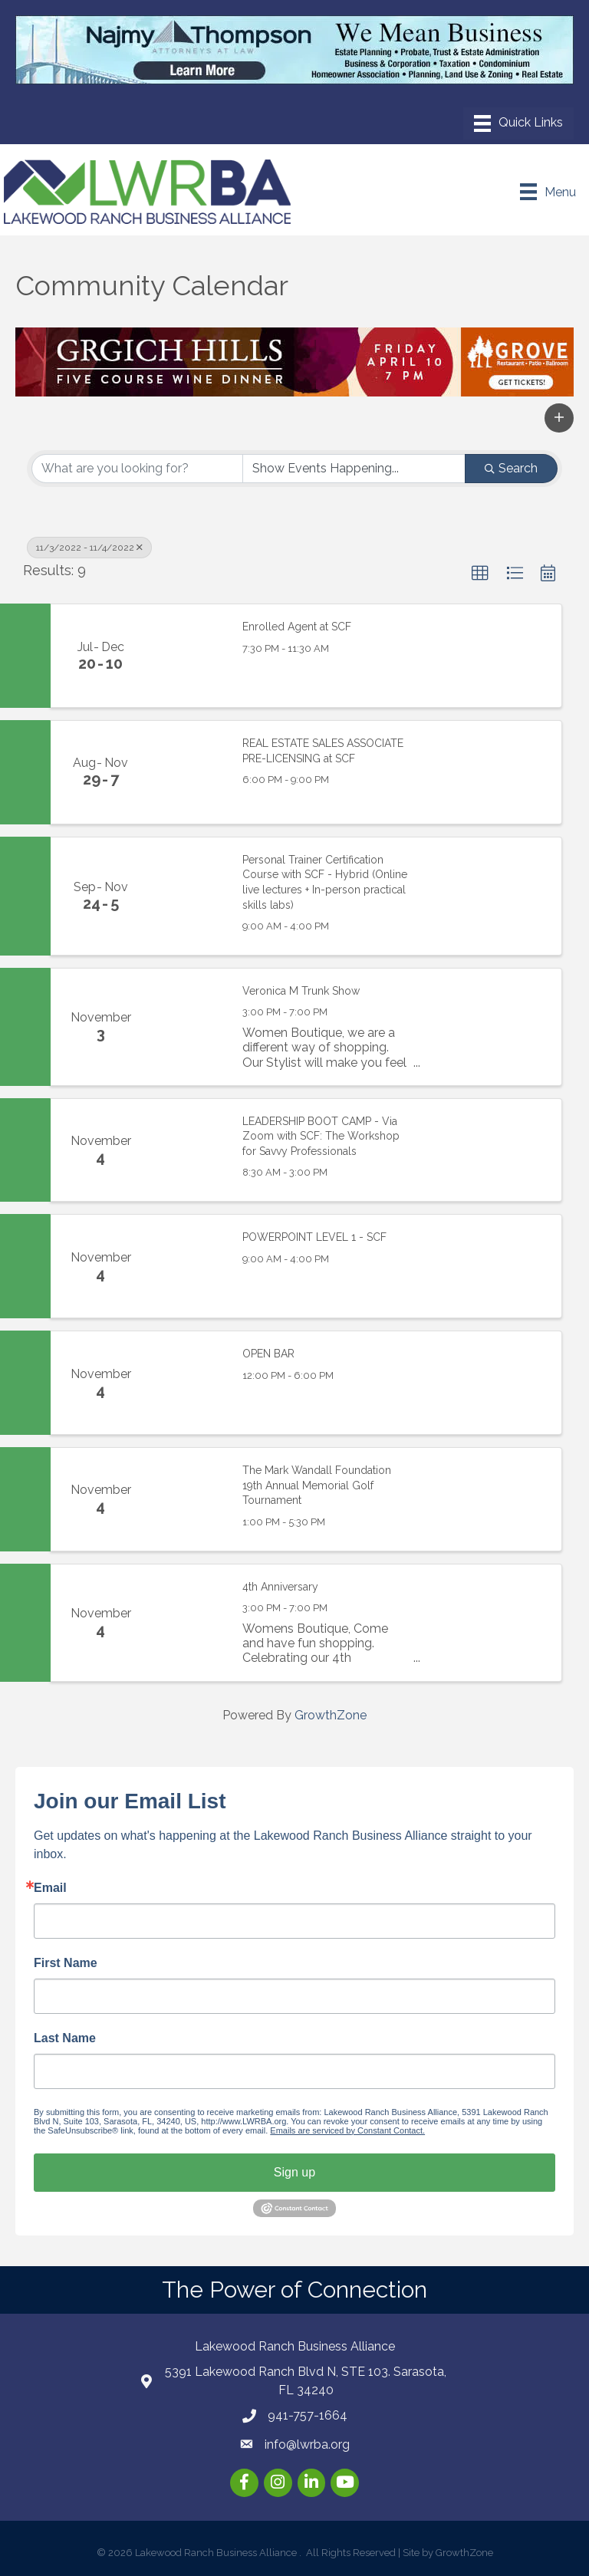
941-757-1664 (307, 2415)
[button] (559, 418)
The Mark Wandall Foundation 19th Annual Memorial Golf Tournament (316, 1485)
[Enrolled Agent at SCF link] (188, 656)
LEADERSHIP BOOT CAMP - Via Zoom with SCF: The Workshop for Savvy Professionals (321, 1136)
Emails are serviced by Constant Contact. (347, 2130)
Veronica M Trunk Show (301, 991)
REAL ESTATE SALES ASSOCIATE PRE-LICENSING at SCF (322, 751)
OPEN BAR (268, 1353)
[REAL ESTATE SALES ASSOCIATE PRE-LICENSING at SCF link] (188, 772)
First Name (65, 1963)
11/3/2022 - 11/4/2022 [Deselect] (89, 547)
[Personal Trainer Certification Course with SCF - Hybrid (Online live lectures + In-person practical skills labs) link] (188, 896)
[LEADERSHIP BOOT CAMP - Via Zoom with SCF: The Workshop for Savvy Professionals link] (188, 1150)
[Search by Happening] (354, 468)
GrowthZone (330, 1715)
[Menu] (518, 123)
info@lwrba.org (307, 2444)
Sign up (294, 2172)
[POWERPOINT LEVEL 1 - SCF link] (188, 1266)
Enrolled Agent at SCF (296, 626)
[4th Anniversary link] (188, 1623)
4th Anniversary (280, 1587)
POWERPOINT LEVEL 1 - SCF (314, 1237)
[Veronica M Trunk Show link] (188, 1027)
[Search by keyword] (137, 468)
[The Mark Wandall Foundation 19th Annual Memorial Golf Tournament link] (188, 1499)
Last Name (65, 2038)
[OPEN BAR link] (188, 1383)
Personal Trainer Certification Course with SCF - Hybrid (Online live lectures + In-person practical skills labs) (324, 882)
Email (50, 1888)
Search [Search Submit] (511, 468)
